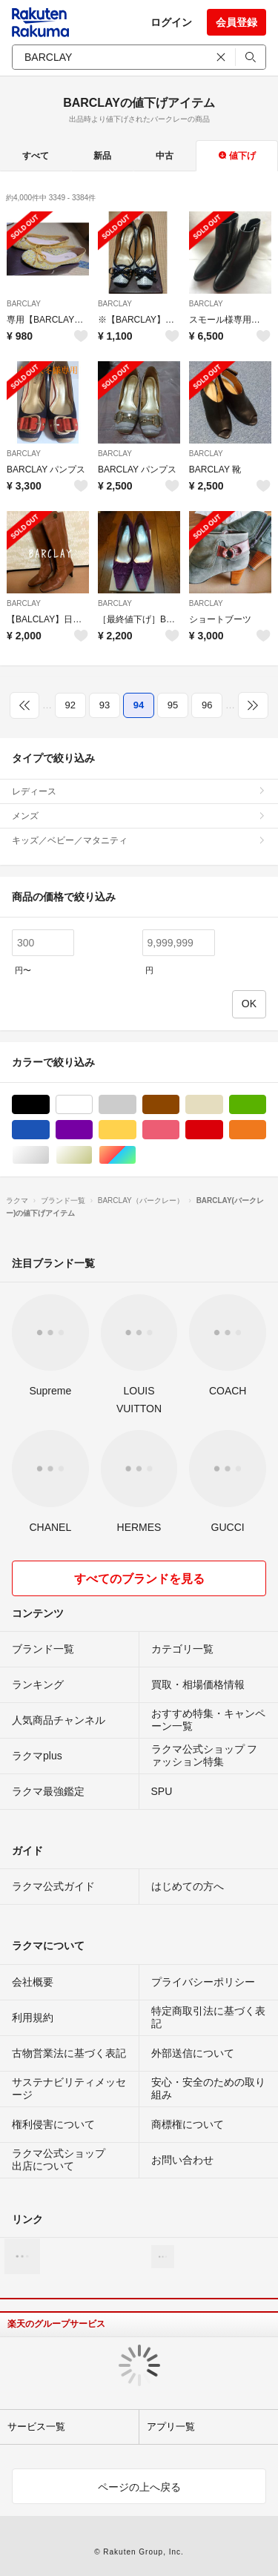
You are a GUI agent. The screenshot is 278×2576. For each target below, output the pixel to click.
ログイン (171, 22)
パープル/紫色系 (92, 1130)
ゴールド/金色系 (92, 1155)
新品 (102, 156)
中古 (164, 156)
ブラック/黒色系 (49, 1104)
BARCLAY (24, 304)
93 (104, 705)
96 (207, 705)
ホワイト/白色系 (92, 1104)
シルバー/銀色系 (49, 1155)
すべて (35, 156)
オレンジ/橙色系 (265, 1130)
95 (173, 705)
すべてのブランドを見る (139, 1578)
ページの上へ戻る (139, 2487)
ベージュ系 (222, 1104)
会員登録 (236, 22)
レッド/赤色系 (222, 1130)
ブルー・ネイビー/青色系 (49, 1130)
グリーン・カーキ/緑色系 (265, 1104)
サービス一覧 (36, 2426)
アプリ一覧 (171, 2426)
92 (70, 705)
